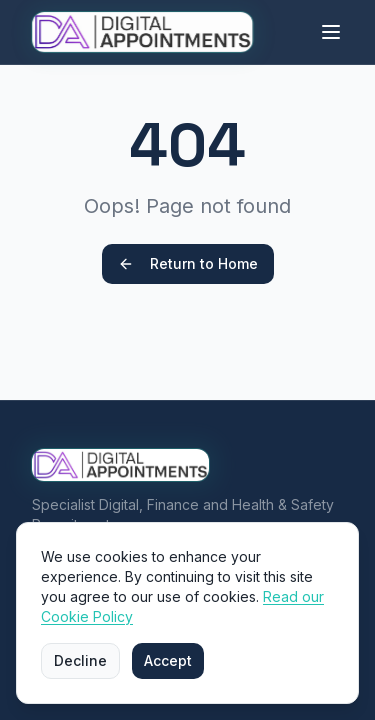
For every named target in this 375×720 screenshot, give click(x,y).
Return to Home (188, 263)
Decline (80, 660)
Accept (168, 660)
